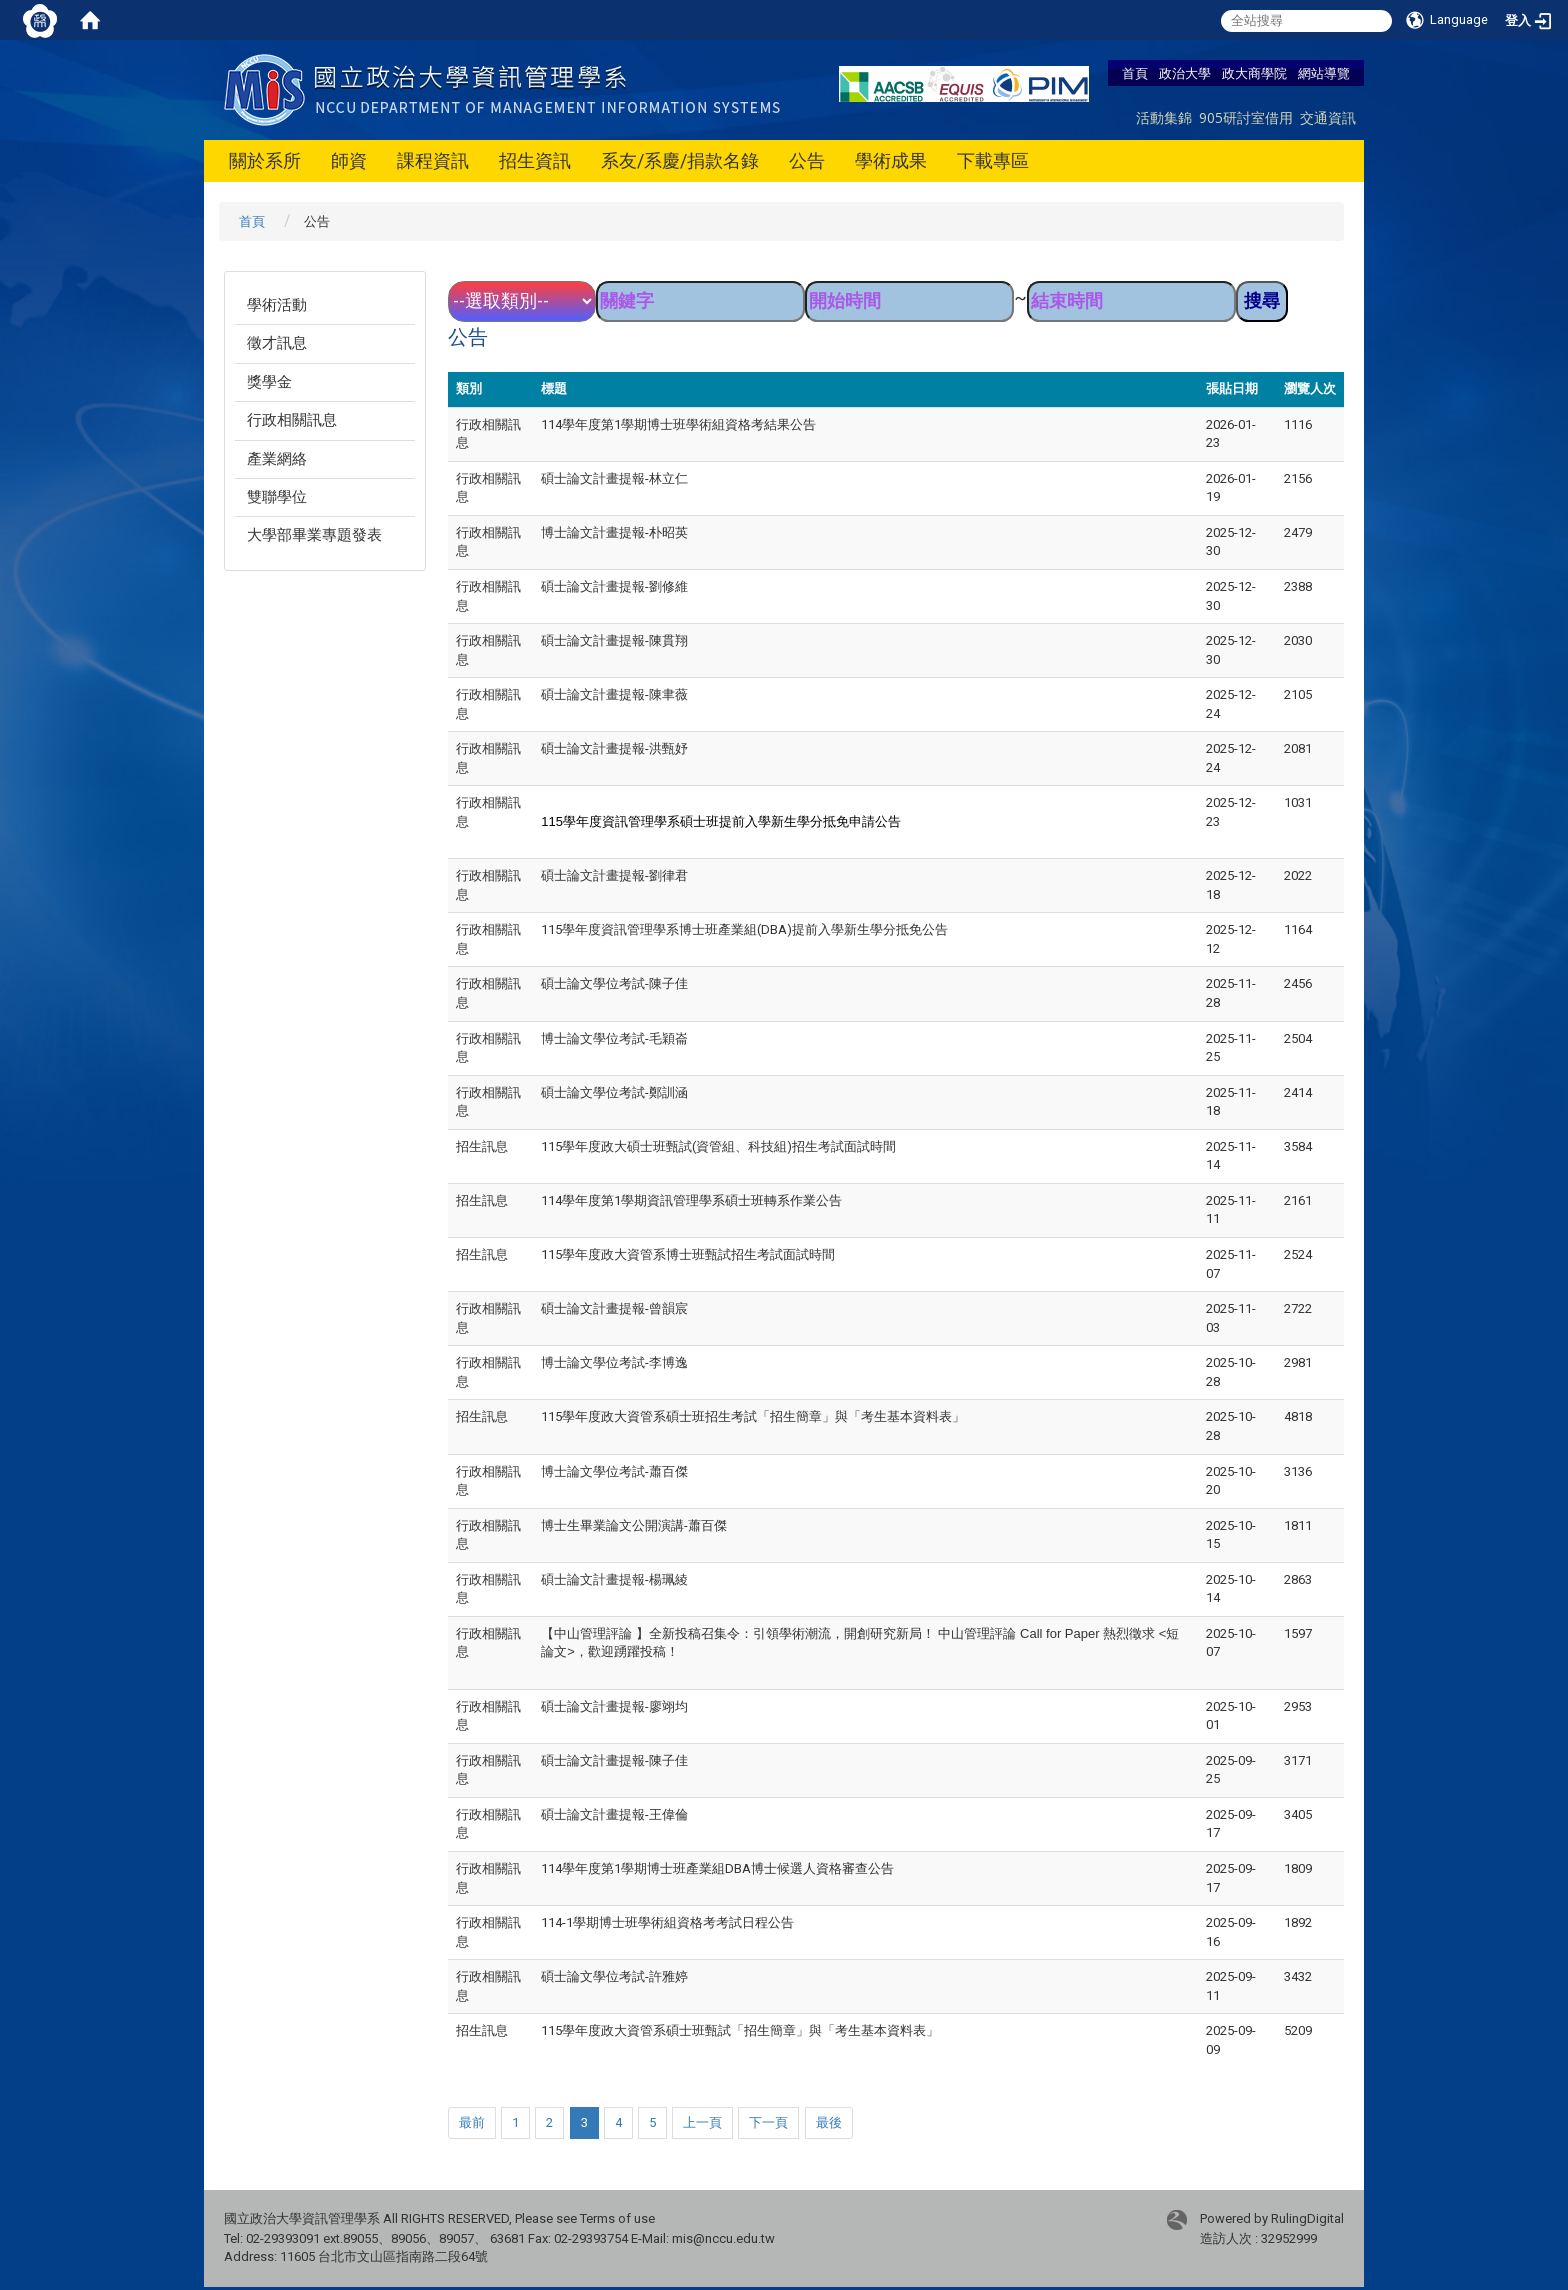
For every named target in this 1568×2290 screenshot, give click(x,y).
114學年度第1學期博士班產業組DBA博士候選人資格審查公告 (717, 1868)
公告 (807, 160)
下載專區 (993, 160)
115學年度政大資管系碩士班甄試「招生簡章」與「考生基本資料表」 (740, 2030)
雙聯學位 (277, 497)
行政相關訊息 (292, 420)
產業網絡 (277, 459)
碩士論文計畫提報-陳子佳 (614, 1760)
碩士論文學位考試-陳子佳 (614, 983)
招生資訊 (535, 160)
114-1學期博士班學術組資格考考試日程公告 (667, 1922)
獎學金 (269, 382)
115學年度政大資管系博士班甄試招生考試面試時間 (688, 1254)
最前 (472, 2122)
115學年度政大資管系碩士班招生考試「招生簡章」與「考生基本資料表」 (753, 1416)
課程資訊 (433, 160)
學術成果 (891, 160)
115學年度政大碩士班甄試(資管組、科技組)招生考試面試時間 (718, 1146)
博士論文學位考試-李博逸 (614, 1362)
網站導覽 (1324, 73)
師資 (349, 160)
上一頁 (702, 2122)
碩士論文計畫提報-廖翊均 (614, 1706)
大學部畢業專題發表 (314, 535)
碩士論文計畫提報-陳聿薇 (614, 694)
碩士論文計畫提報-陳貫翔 (614, 640)
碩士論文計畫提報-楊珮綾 (614, 1579)
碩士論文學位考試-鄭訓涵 (614, 1092)
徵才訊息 (277, 343)
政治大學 (1185, 73)
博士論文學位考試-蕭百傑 (614, 1471)
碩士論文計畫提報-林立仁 (614, 478)
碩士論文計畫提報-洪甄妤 (614, 748)
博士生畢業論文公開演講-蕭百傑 (634, 1525)
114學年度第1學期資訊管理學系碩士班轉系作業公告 (691, 1200)
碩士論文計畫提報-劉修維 (614, 586)
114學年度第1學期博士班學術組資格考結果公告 (678, 424)
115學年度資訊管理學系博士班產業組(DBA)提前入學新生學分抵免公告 (744, 929)
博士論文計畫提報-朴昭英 (614, 532)
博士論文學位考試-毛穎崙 (614, 1038)
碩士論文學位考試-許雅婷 (614, 1976)
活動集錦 (1164, 117)
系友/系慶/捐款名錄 (680, 160)
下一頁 (768, 2122)
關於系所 (265, 160)
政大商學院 (1254, 73)
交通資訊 (1328, 117)
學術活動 (277, 305)
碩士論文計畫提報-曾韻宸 (614, 1308)
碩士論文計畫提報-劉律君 (614, 875)
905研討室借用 (1246, 117)
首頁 (1135, 73)
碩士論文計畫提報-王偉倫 (614, 1814)
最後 (829, 2122)
